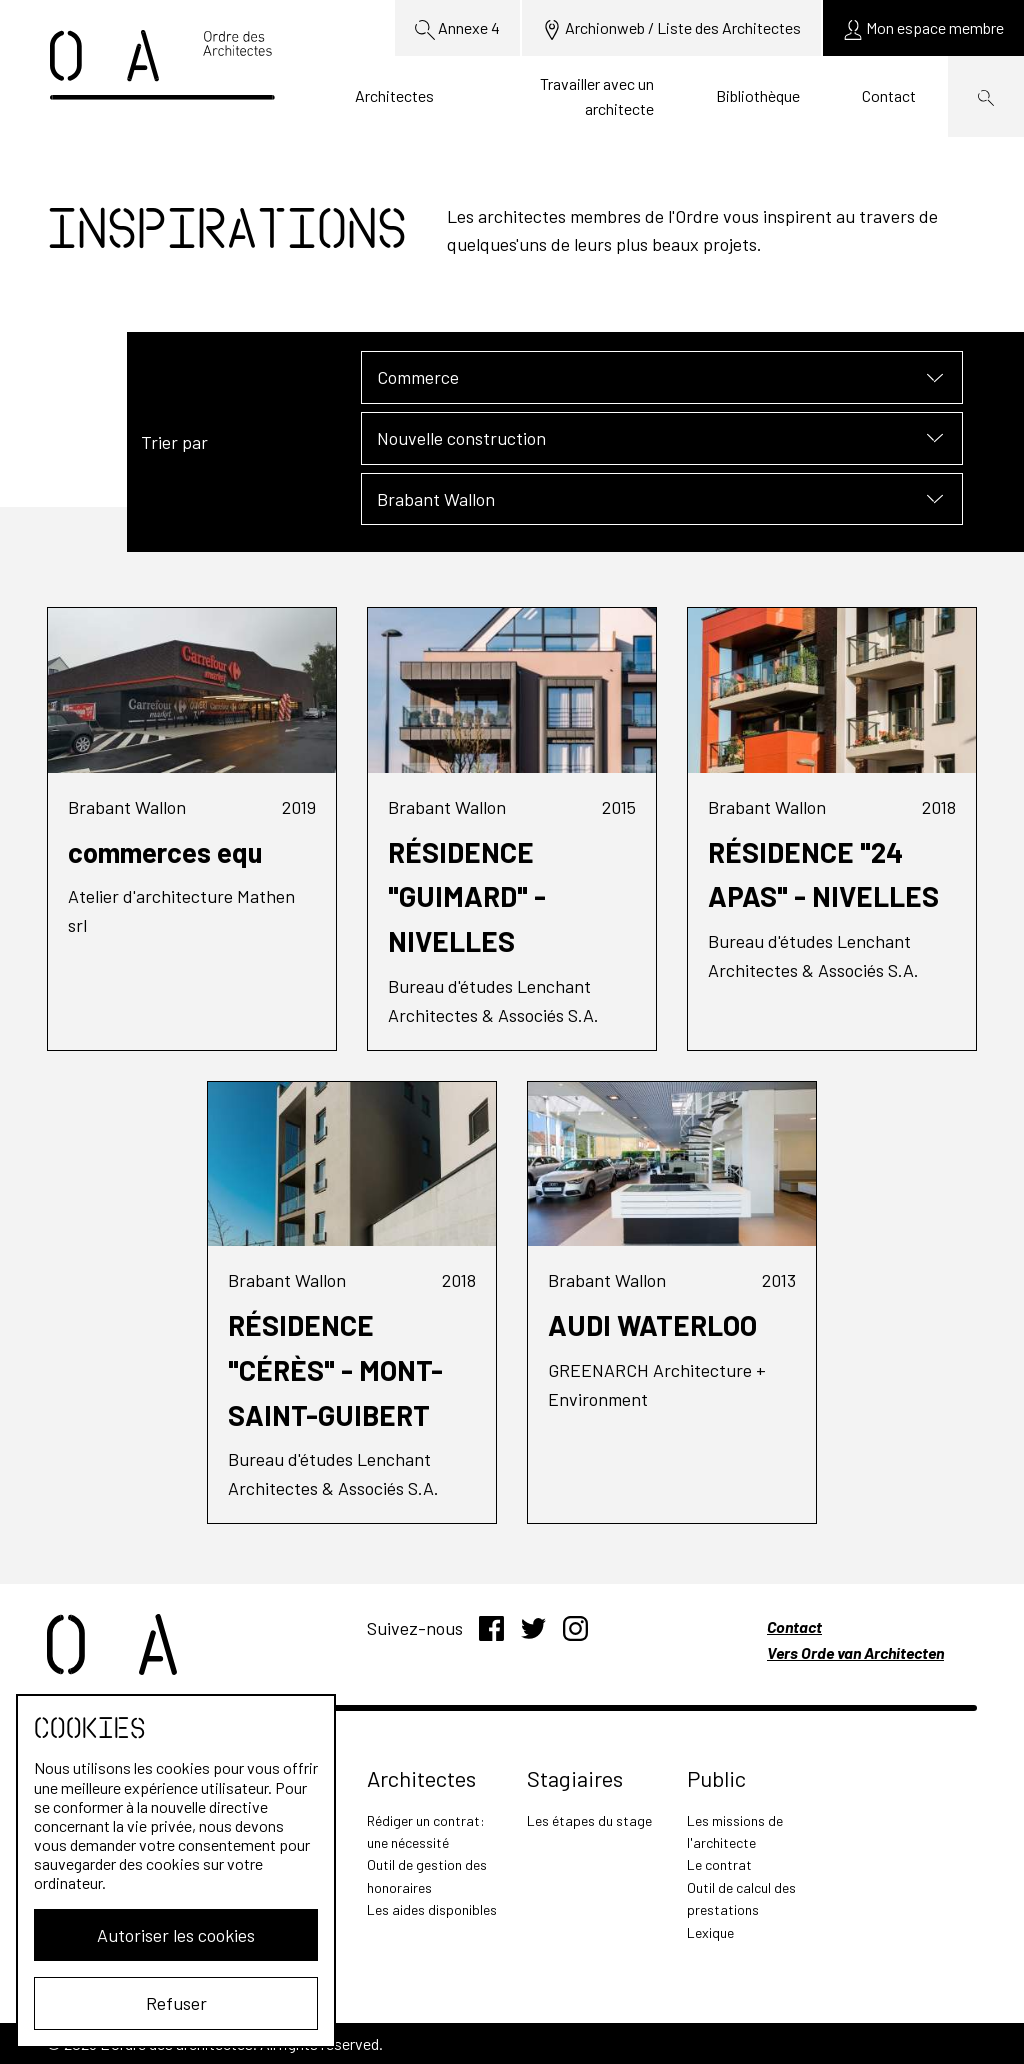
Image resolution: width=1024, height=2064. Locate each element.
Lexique (710, 1932)
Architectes (394, 95)
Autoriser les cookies (176, 1935)
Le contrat (719, 1864)
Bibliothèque (758, 95)
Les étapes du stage (589, 1820)
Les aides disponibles (432, 1909)
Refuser (176, 2003)
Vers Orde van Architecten (855, 1652)
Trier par (174, 442)
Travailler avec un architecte (597, 96)
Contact (889, 95)
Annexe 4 (457, 29)
